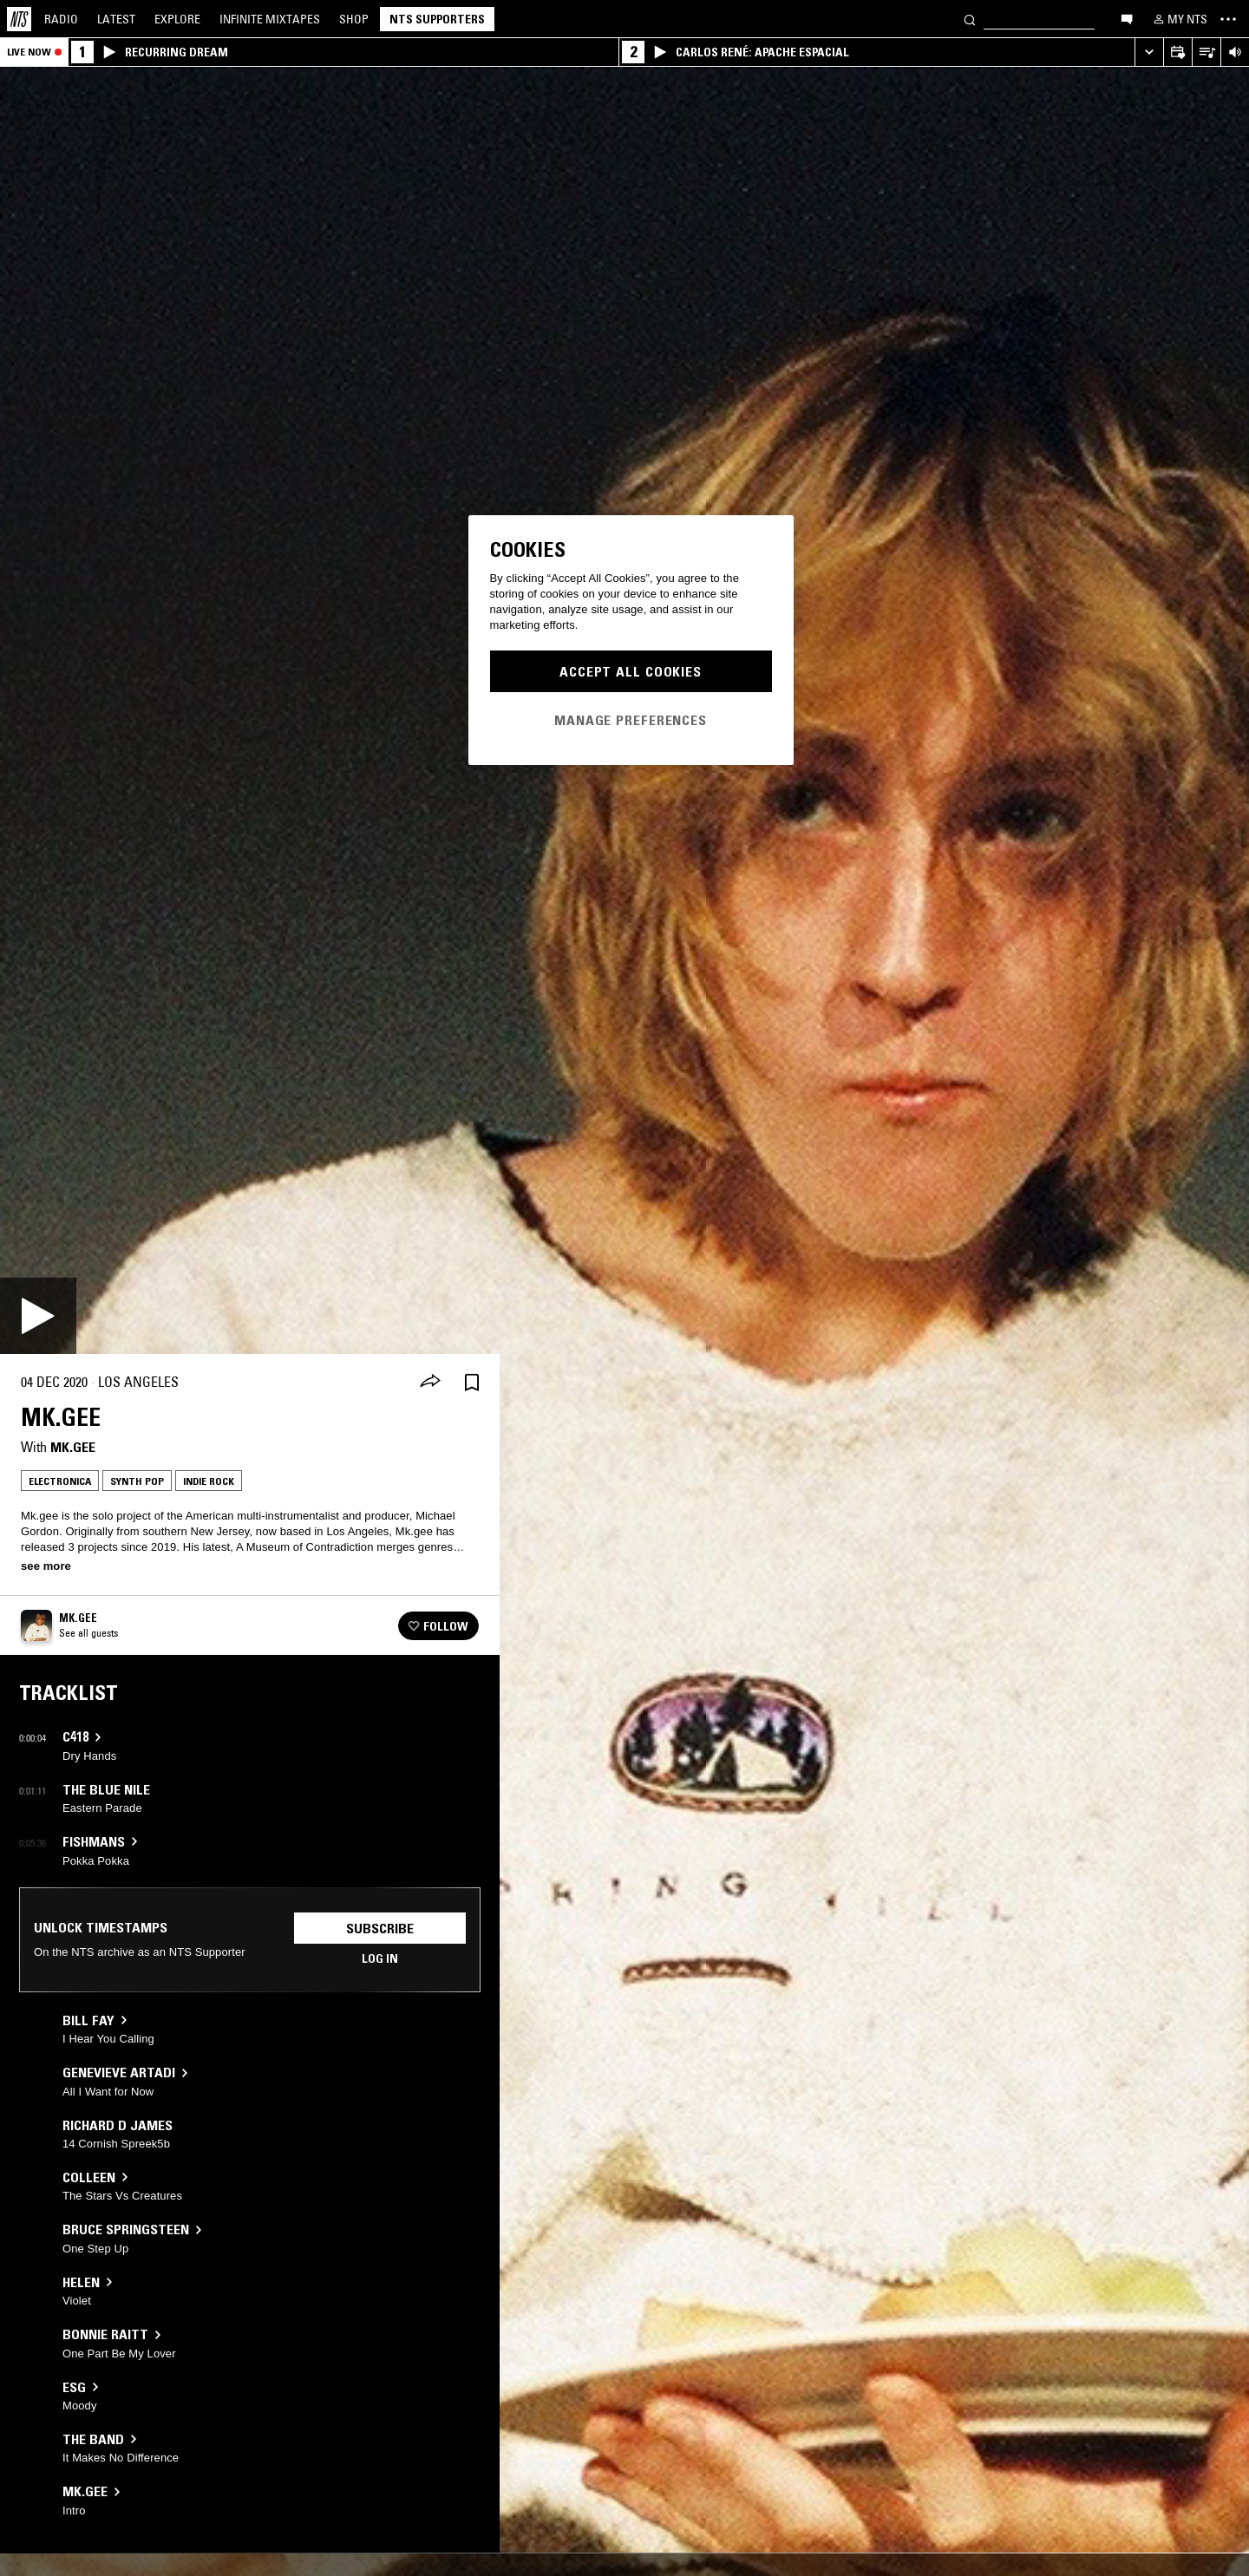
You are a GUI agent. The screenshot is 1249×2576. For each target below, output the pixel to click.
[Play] (38, 1316)
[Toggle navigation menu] (1228, 19)
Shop (354, 19)
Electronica (60, 1480)
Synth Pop (137, 1480)
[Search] (970, 18)
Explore (177, 19)
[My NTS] (1179, 19)
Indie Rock (208, 1480)
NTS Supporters (437, 19)
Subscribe (380, 1928)
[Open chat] (1126, 18)
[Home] (19, 19)
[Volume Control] (1234, 52)
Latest (116, 19)
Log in (380, 1958)
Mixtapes (269, 19)
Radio (61, 19)
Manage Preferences (630, 720)
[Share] (430, 1382)
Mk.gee (72, 1446)
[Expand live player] (1149, 52)
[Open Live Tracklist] (1206, 52)
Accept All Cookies (630, 671)
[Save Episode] (472, 1382)
